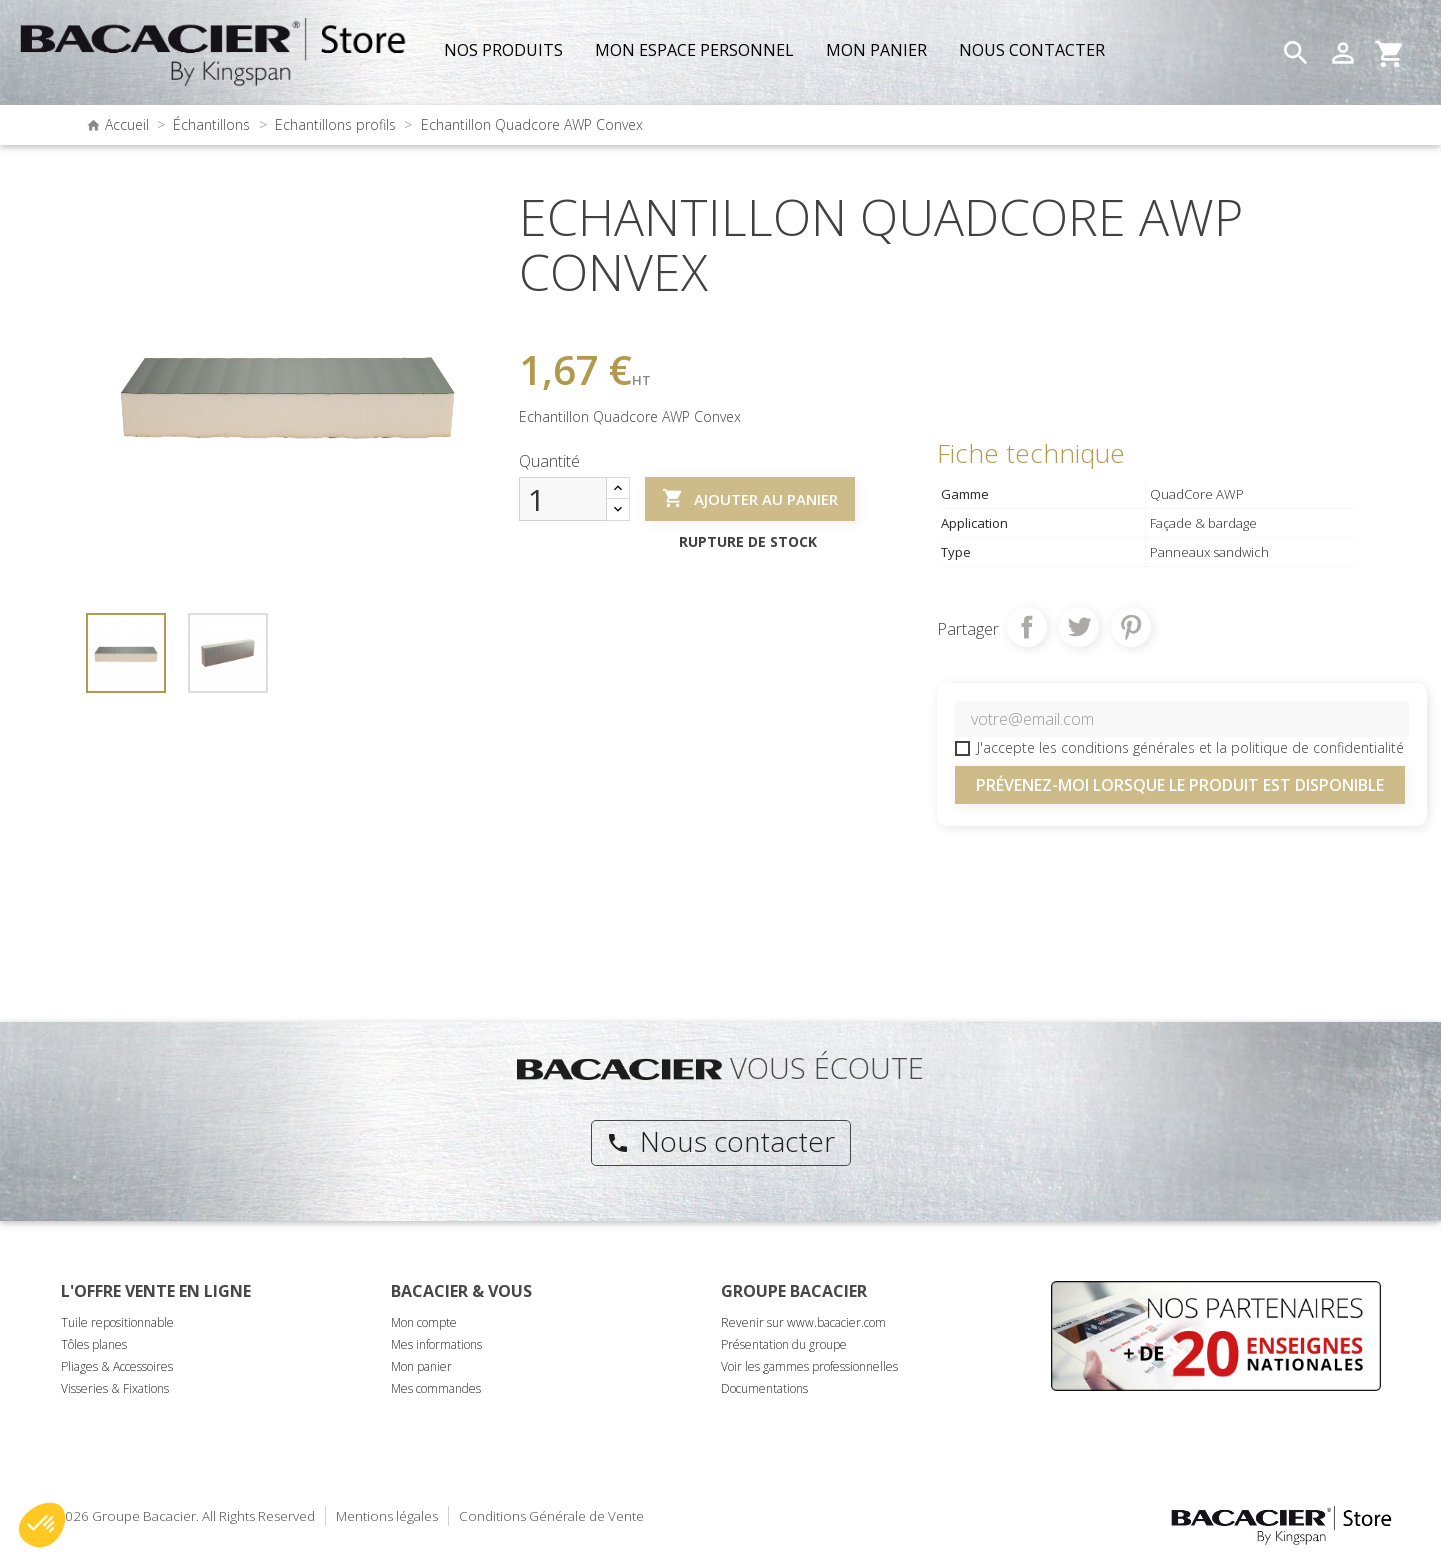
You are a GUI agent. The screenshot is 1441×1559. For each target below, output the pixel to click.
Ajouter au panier (750, 498)
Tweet (1079, 627)
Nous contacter (720, 1141)
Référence (552, 317)
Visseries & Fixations (115, 1388)
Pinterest (1131, 627)
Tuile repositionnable (117, 1322)
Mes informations (436, 1344)
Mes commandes (436, 1388)
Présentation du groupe (784, 1344)
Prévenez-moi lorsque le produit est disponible (1180, 785)
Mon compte (424, 1322)
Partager (1027, 627)
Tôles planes (94, 1344)
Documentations (764, 1388)
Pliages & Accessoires (117, 1366)
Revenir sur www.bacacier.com (803, 1322)
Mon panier (421, 1366)
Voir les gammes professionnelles (809, 1366)
